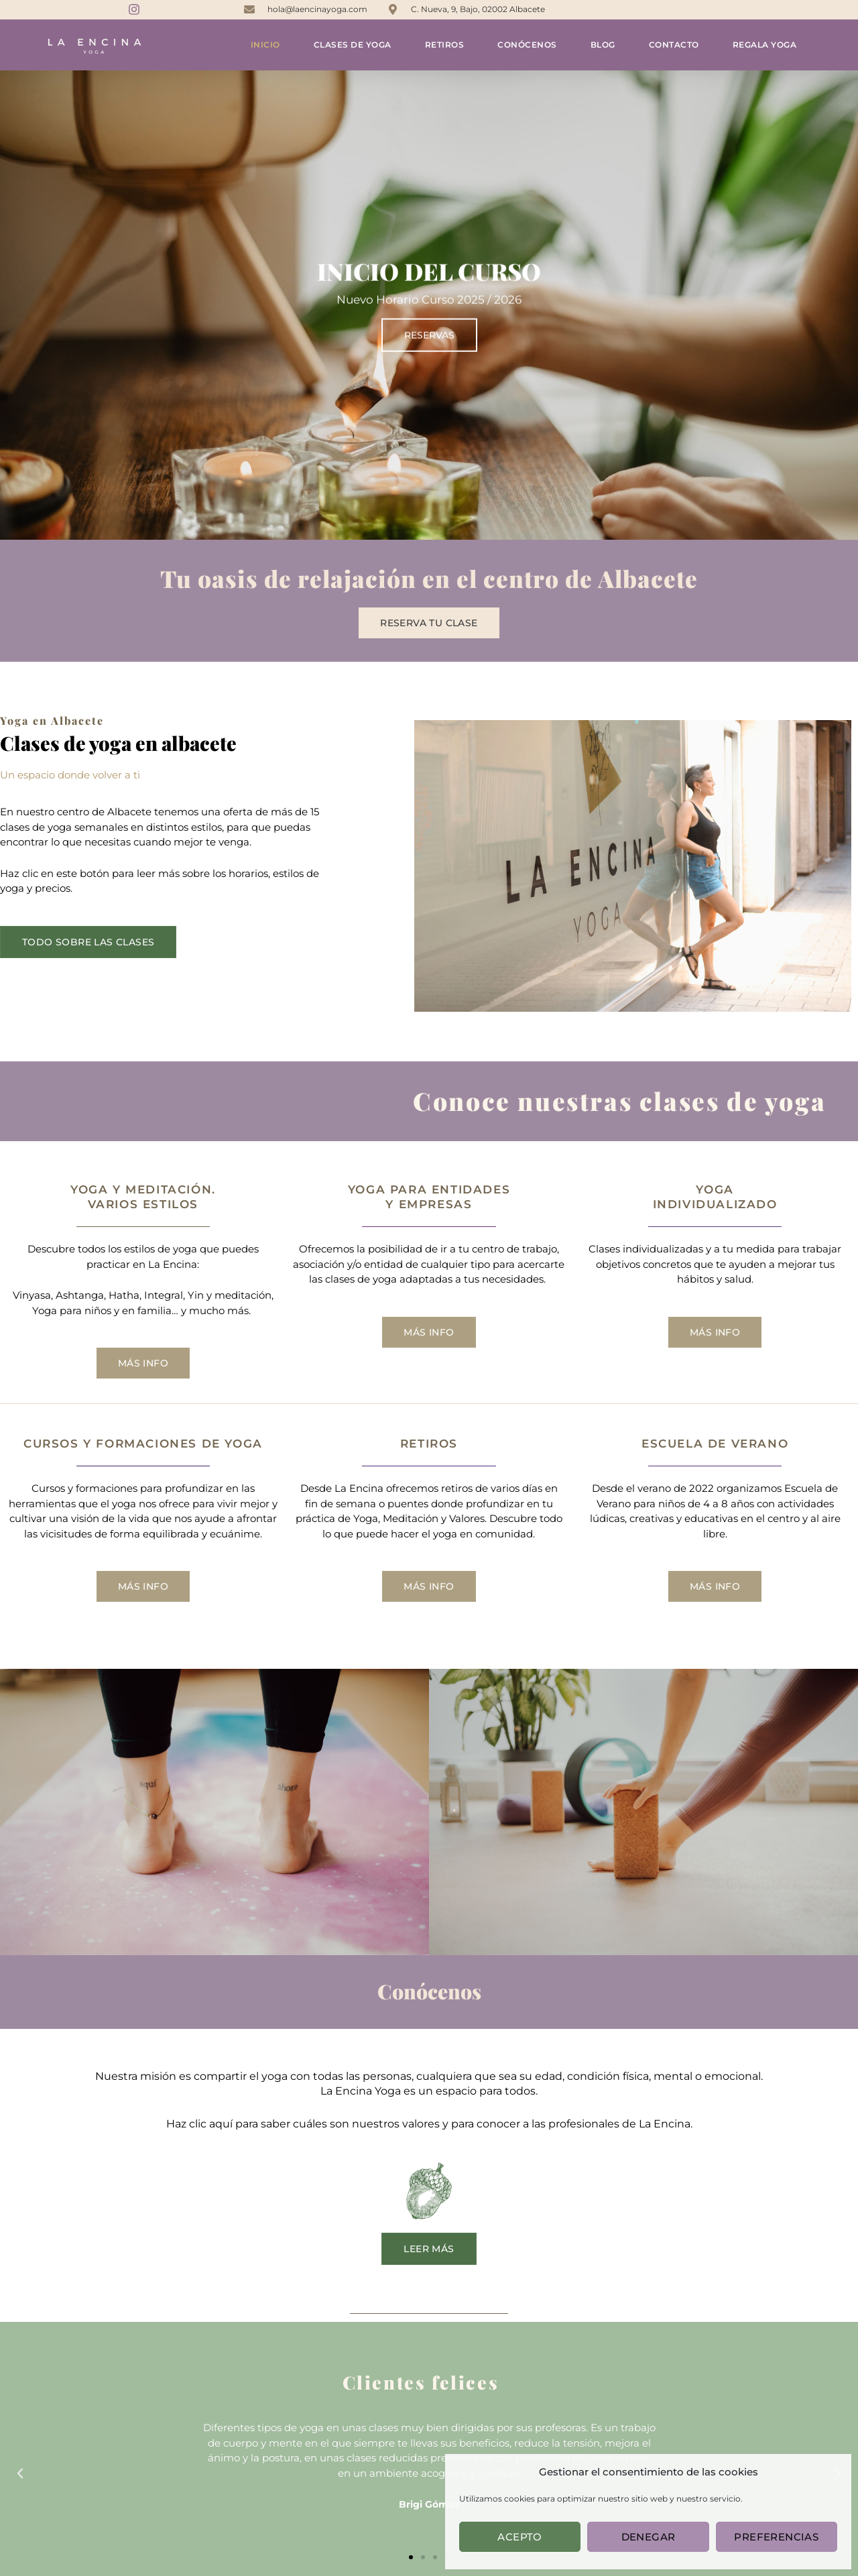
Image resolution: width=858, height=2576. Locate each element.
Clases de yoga (352, 45)
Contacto (674, 45)
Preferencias (776, 2536)
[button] (20, 2473)
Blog (603, 45)
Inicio (265, 45)
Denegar (648, 2536)
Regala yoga (765, 45)
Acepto (519, 2536)
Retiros (445, 45)
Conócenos (527, 45)
